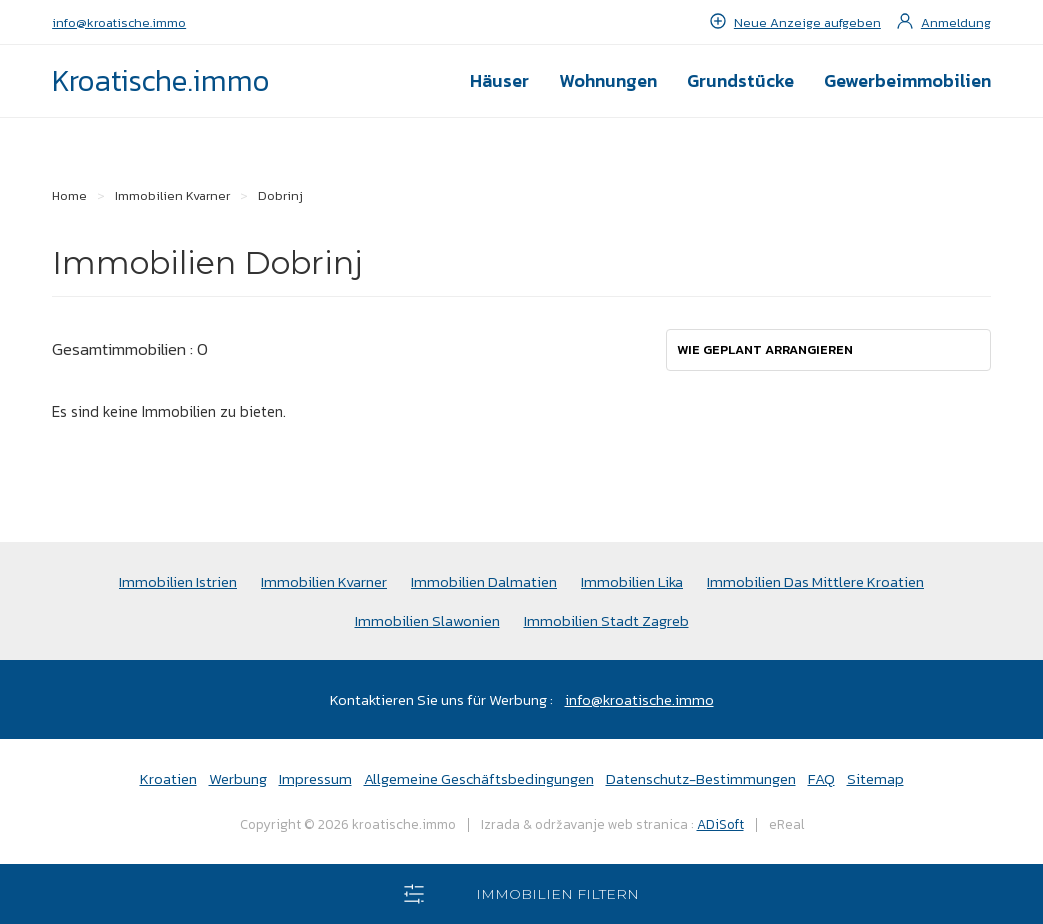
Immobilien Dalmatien (484, 581)
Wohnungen (608, 80)
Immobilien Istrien (178, 581)
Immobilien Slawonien (427, 620)
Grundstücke (740, 80)
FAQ (821, 778)
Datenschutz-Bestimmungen (701, 778)
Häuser (499, 80)
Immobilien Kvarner (324, 581)
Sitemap (875, 778)
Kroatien (168, 778)
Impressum (315, 778)
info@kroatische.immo (119, 22)
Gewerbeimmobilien (907, 80)
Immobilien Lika (632, 581)
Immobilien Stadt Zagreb (606, 620)
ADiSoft (720, 824)
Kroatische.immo (161, 80)
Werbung (238, 778)
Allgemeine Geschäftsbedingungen (479, 778)
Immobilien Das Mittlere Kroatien (815, 581)
